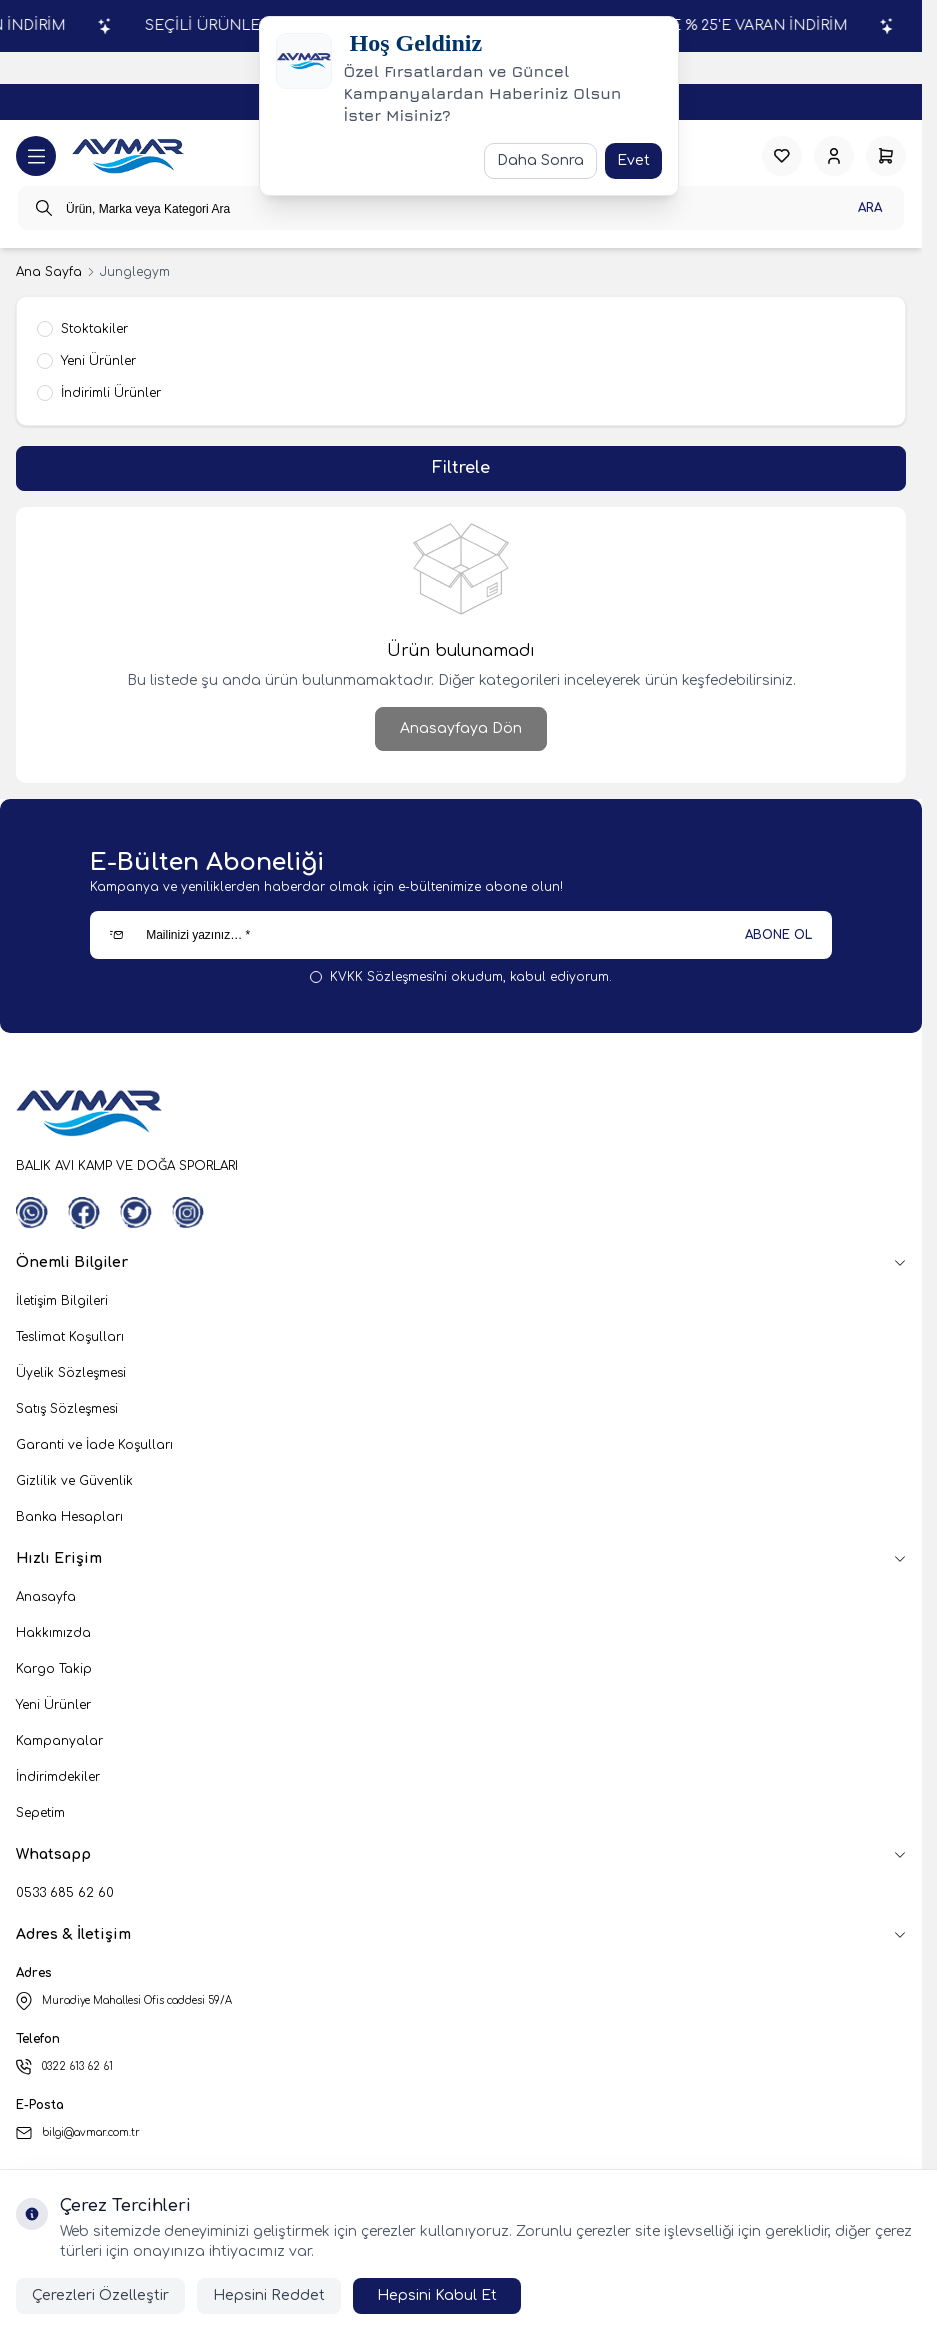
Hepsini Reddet (269, 2295)
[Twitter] (136, 1213)
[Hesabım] (834, 156)
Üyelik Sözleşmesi (71, 1373)
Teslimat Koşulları (70, 1337)
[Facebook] (84, 1213)
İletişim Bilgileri (62, 1301)
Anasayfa (46, 1597)
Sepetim (40, 1813)
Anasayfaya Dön (461, 728)
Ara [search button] (870, 208)
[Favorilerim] (782, 156)
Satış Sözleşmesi (67, 1409)
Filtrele (461, 468)
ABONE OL (778, 935)
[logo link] (128, 156)
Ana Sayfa (49, 272)
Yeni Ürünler (53, 1705)
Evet (633, 160)
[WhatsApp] (32, 1213)
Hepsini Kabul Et (437, 2295)
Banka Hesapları (69, 1517)
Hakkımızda (53, 1633)
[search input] (461, 208)
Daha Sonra (540, 160)
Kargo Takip (54, 1669)
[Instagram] (188, 1213)
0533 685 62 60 (65, 1893)
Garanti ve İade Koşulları (94, 1445)
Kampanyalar (59, 1741)
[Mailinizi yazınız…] (461, 935)
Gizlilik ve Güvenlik (74, 1481)
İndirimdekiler (58, 1777)
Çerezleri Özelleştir (100, 2295)
